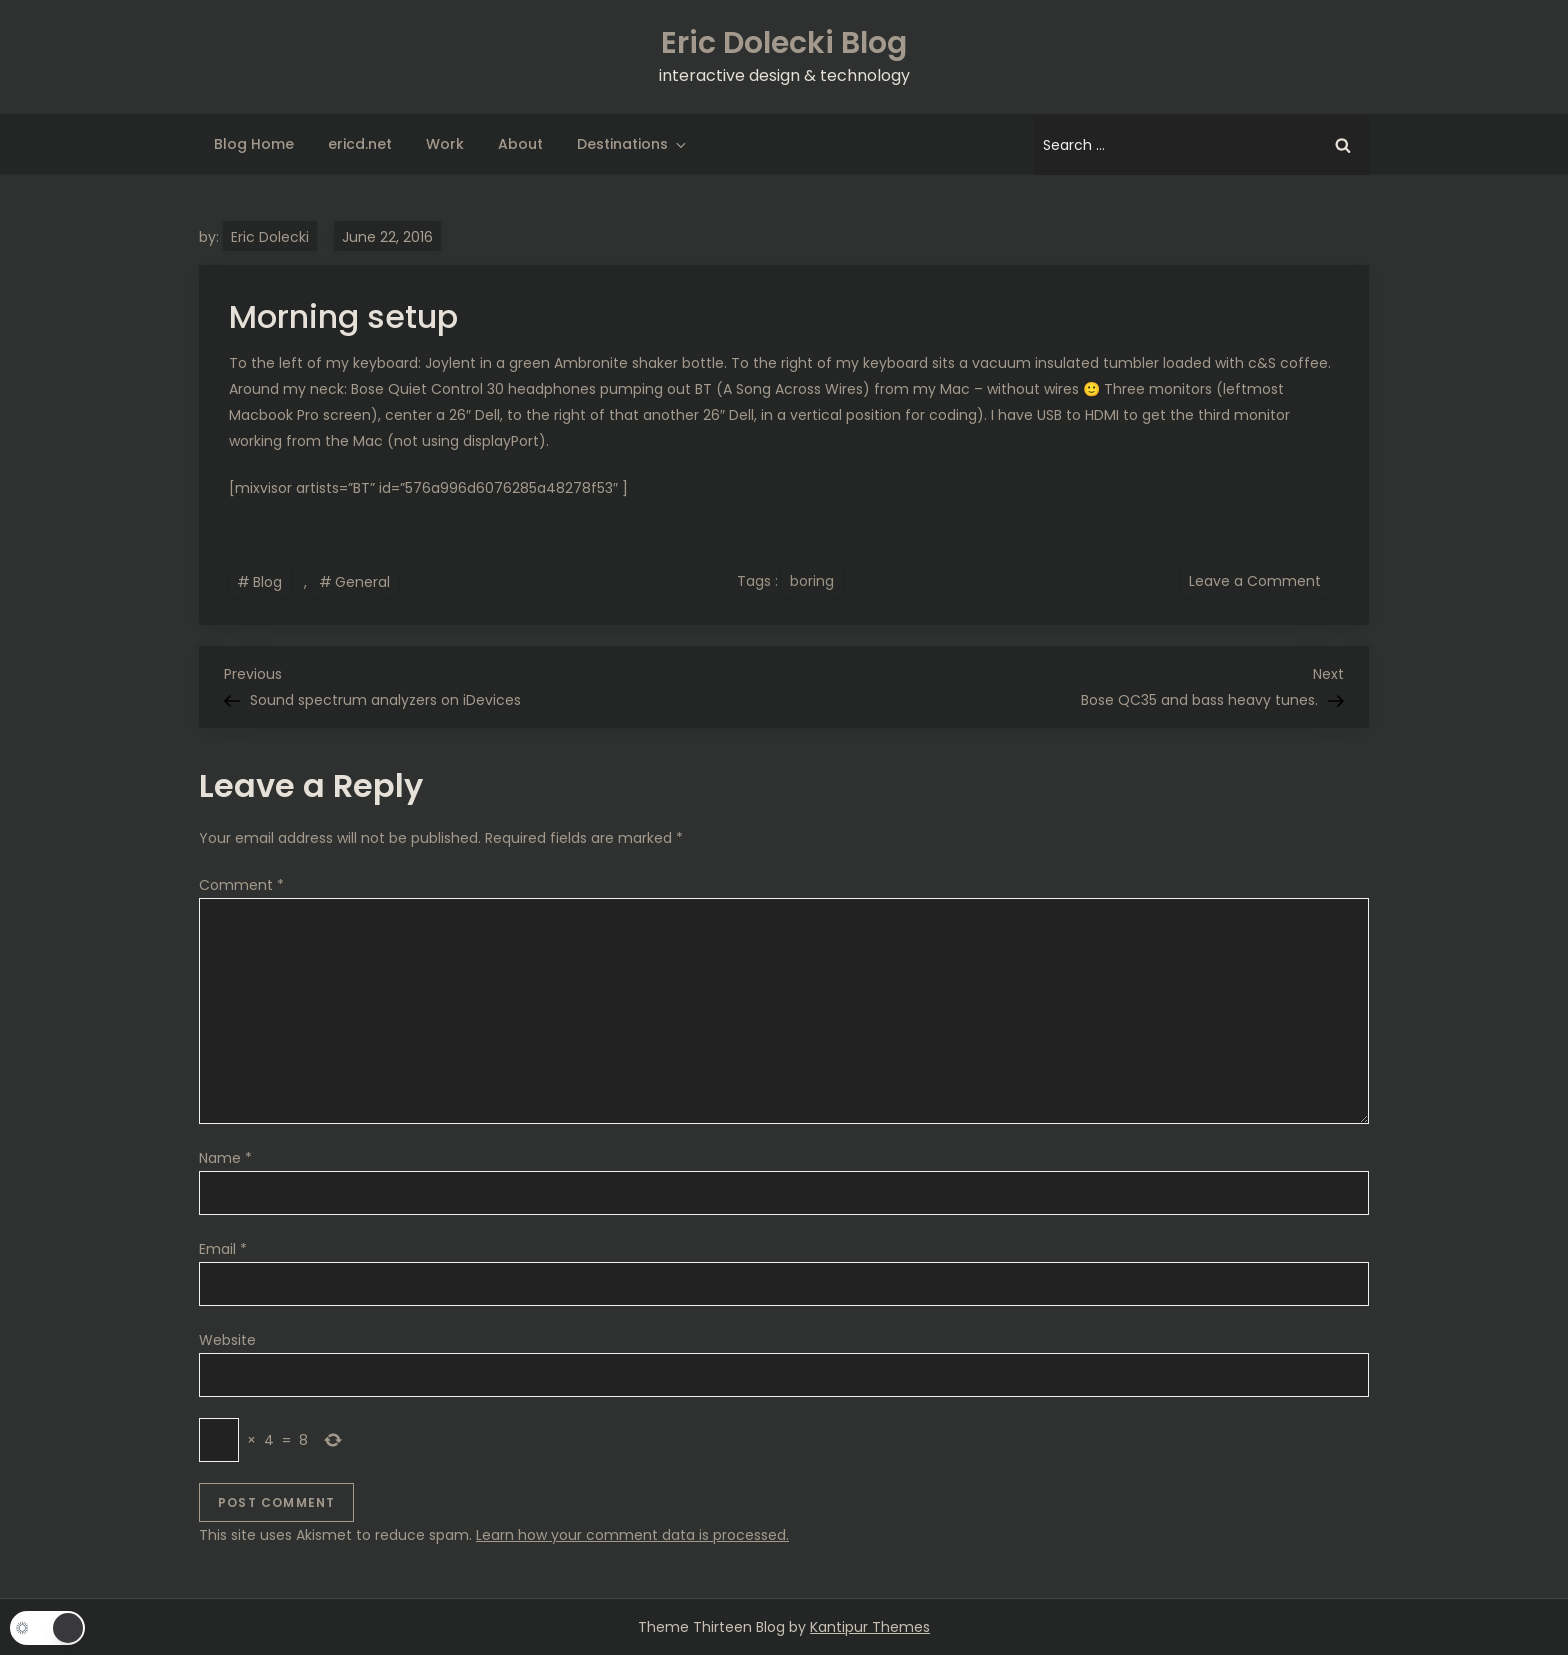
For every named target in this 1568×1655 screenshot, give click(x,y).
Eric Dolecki (270, 237)
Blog (267, 582)
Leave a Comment (1259, 580)
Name (225, 1158)
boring (812, 581)
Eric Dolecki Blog (784, 43)
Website (227, 1340)
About (520, 144)
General (362, 582)
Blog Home (254, 144)
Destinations (633, 144)
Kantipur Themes (870, 1627)
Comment (241, 885)
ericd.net (360, 144)
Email (223, 1249)
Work (445, 144)
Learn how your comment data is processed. (632, 1535)
